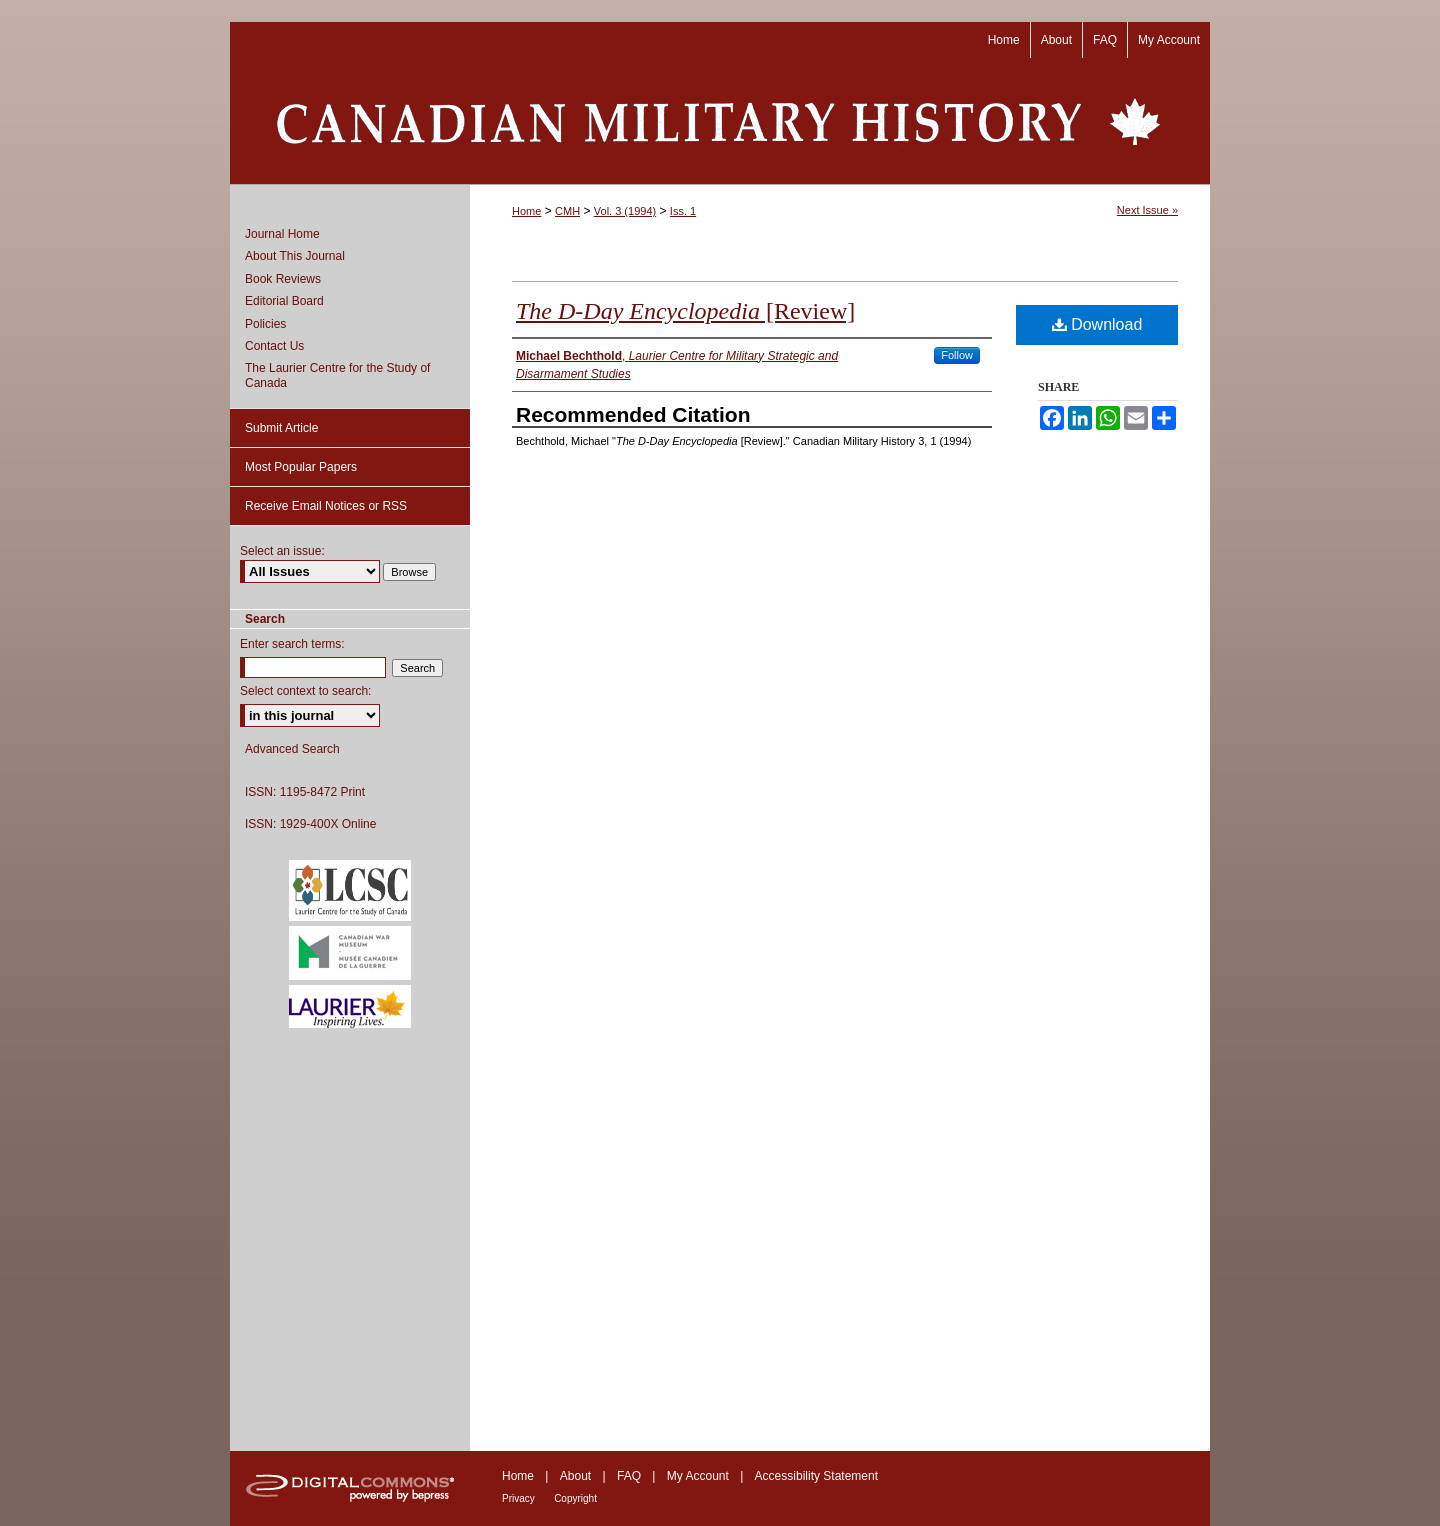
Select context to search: (305, 691)
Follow (957, 355)
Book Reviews (283, 279)
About (575, 1476)
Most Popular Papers (301, 467)
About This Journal (295, 256)
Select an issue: (282, 551)
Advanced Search (292, 749)
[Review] (685, 311)
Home (526, 211)
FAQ (629, 1476)
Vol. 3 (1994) (625, 211)
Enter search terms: (292, 644)
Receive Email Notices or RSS (326, 506)
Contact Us (274, 346)
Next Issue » (1147, 210)
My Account (698, 1476)
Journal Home (282, 234)
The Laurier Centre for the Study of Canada (337, 375)
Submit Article (281, 428)
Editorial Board (284, 301)
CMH (567, 211)
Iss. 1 (683, 211)
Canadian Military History (720, 121)
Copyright (575, 1498)
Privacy (518, 1498)
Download (1097, 324)
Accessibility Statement (816, 1476)
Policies (265, 324)
